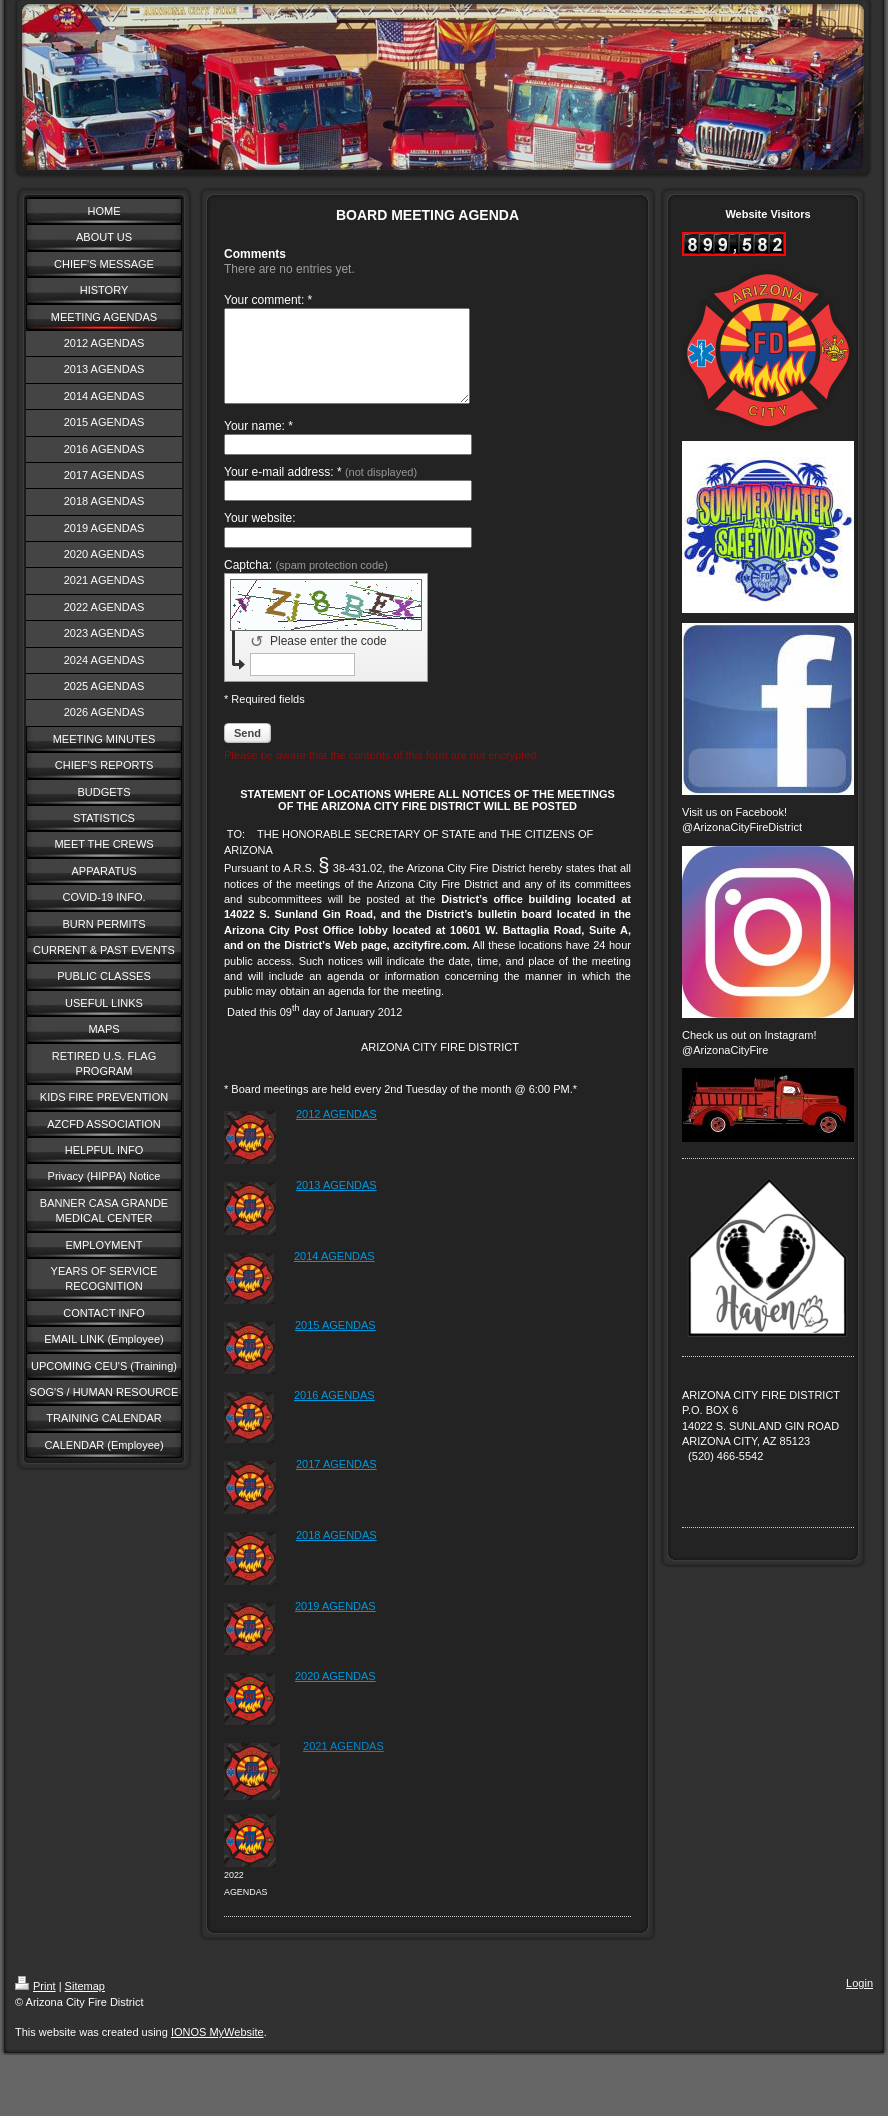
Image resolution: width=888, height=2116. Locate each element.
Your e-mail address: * (320, 490)
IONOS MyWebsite (217, 2050)
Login (859, 2001)
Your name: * (258, 444)
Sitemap (85, 2004)
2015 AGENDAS (335, 1343)
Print (35, 2004)
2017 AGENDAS (336, 1482)
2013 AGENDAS (336, 1203)
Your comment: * (268, 300)
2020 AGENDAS (335, 1694)
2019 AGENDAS (335, 1624)
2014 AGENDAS (334, 1274)
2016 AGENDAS (334, 1413)
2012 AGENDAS (336, 1132)
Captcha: (306, 583)
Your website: (260, 536)
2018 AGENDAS (336, 1553)
